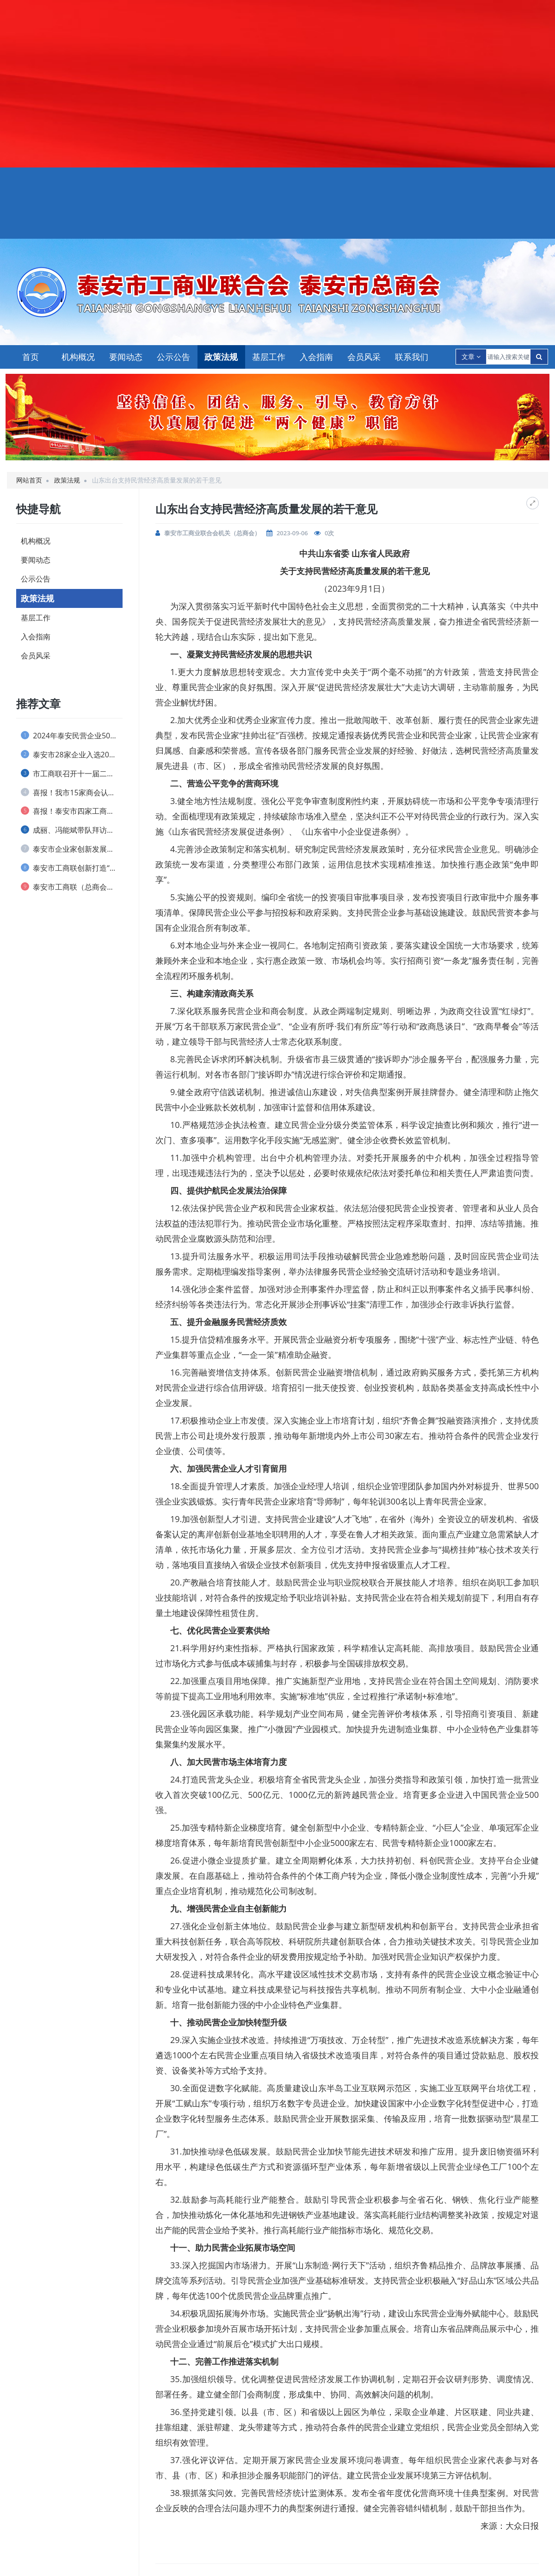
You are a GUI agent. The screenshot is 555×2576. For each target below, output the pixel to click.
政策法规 (221, 356)
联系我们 (411, 356)
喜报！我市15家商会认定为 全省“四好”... (72, 792)
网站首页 (29, 480)
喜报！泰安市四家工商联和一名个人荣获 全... (72, 811)
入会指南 (316, 356)
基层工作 (268, 356)
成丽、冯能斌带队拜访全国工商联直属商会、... (72, 830)
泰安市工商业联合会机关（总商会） (212, 533)
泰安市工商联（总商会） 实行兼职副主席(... (72, 887)
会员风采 (364, 356)
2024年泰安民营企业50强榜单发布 (72, 736)
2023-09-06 (292, 533)
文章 (471, 356)
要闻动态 (125, 356)
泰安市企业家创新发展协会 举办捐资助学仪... (72, 849)
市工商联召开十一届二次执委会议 (72, 773)
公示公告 (173, 356)
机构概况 (78, 356)
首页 (30, 356)
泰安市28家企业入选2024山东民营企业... (72, 754)
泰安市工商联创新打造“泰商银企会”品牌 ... (72, 868)
